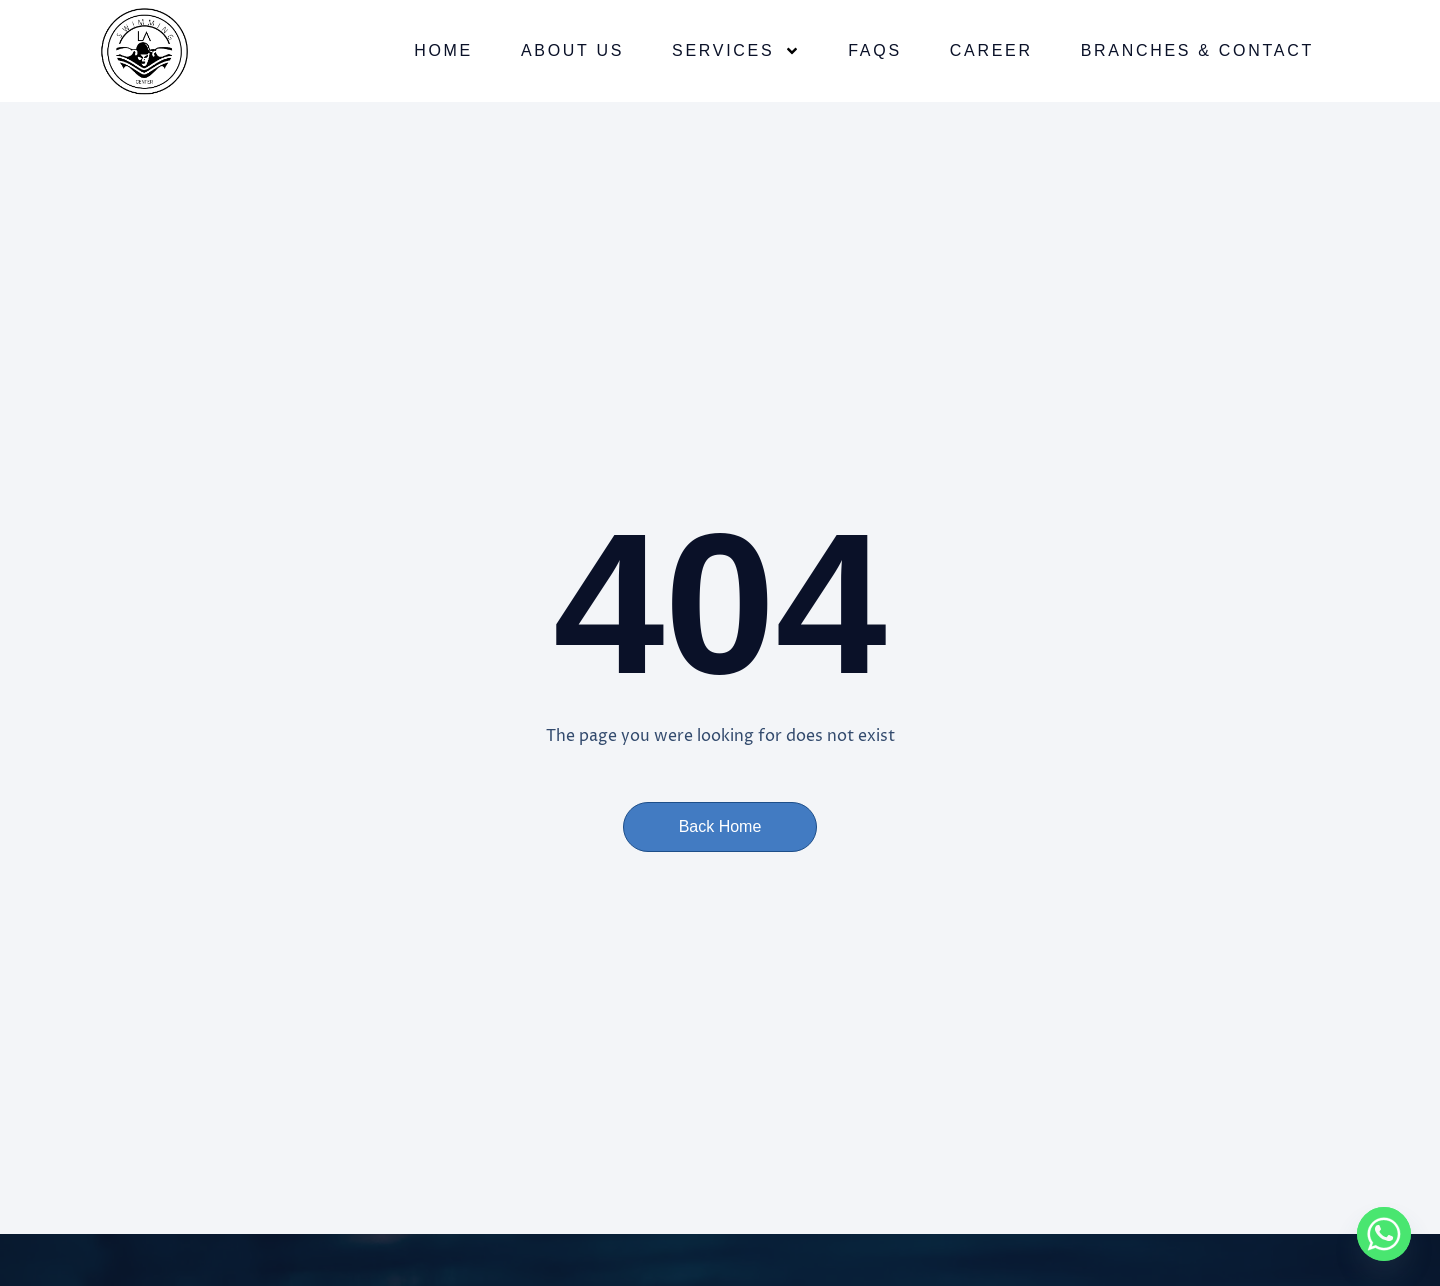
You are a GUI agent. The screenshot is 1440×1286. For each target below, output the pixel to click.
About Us (572, 50)
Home (443, 50)
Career (991, 50)
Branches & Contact (1197, 50)
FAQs (874, 50)
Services (736, 51)
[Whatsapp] (1384, 1234)
